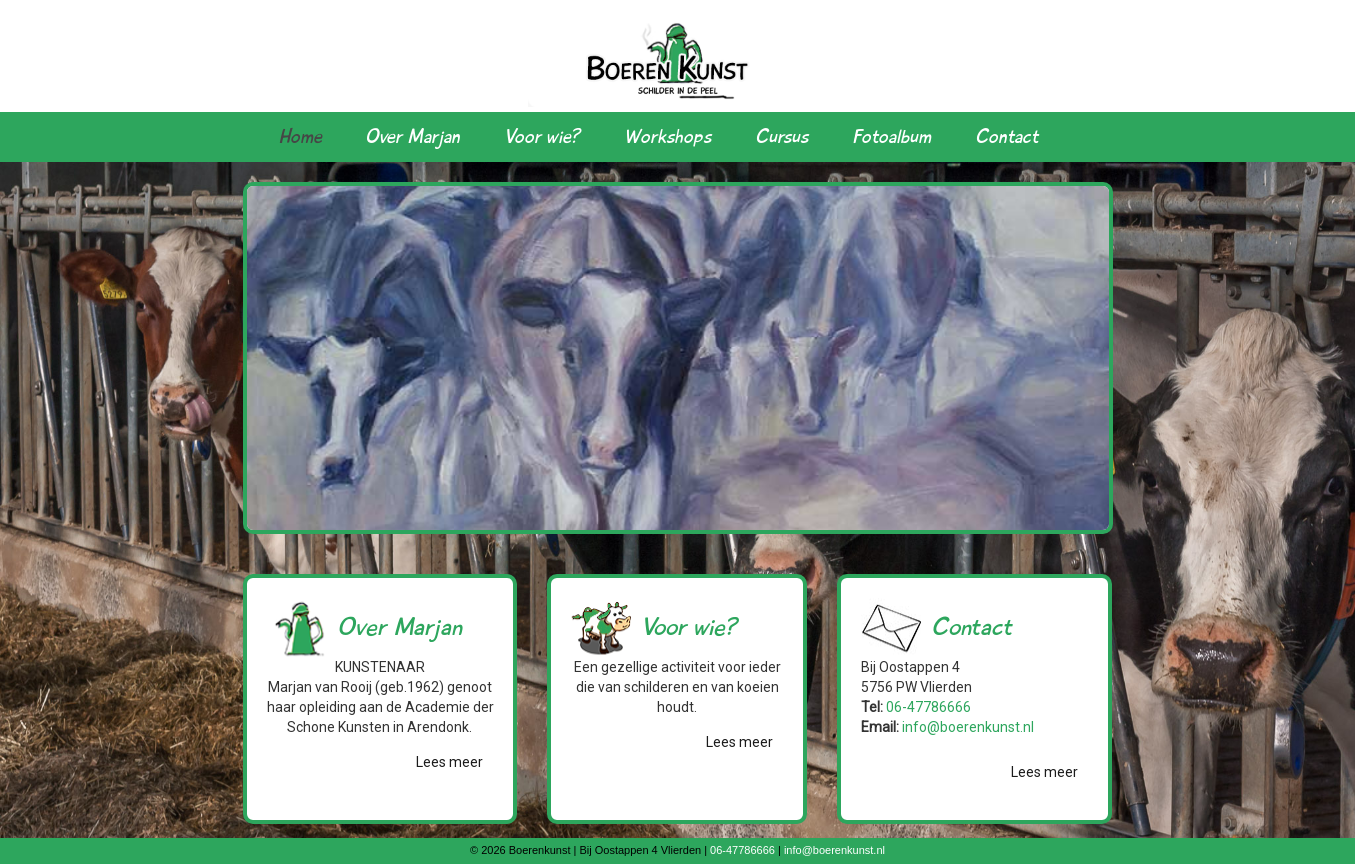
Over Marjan (412, 137)
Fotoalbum (891, 137)
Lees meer (449, 762)
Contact (1006, 137)
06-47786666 (928, 707)
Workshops (667, 137)
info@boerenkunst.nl (968, 727)
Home (300, 137)
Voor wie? (542, 137)
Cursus (781, 137)
